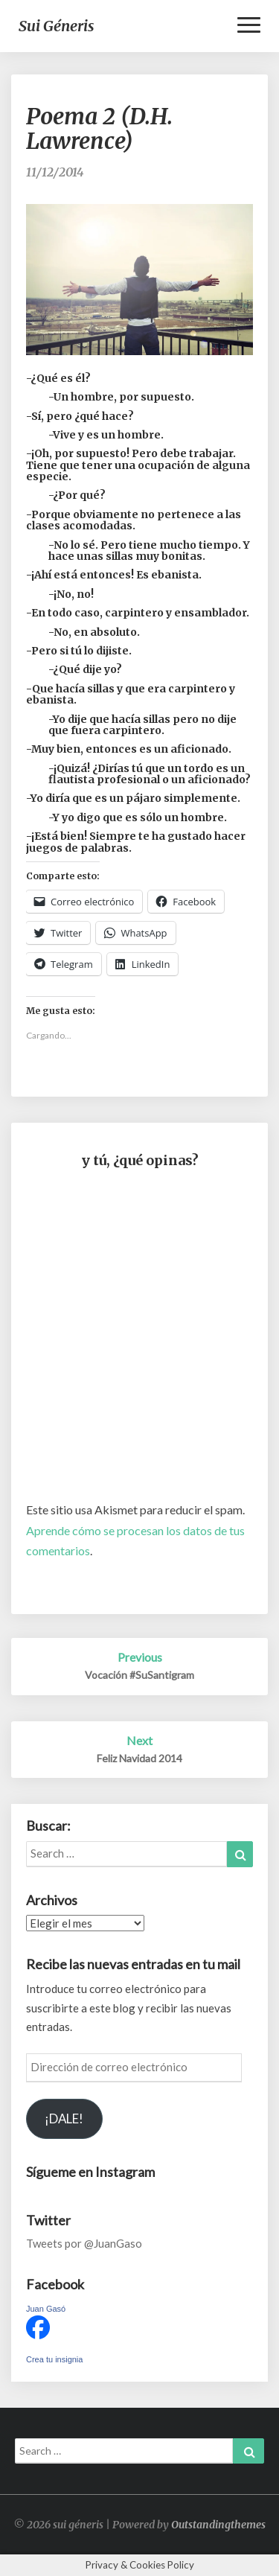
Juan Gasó (45, 2308)
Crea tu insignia (54, 2359)
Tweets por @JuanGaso (84, 2243)
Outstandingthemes (218, 2524)
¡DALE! (64, 2118)
